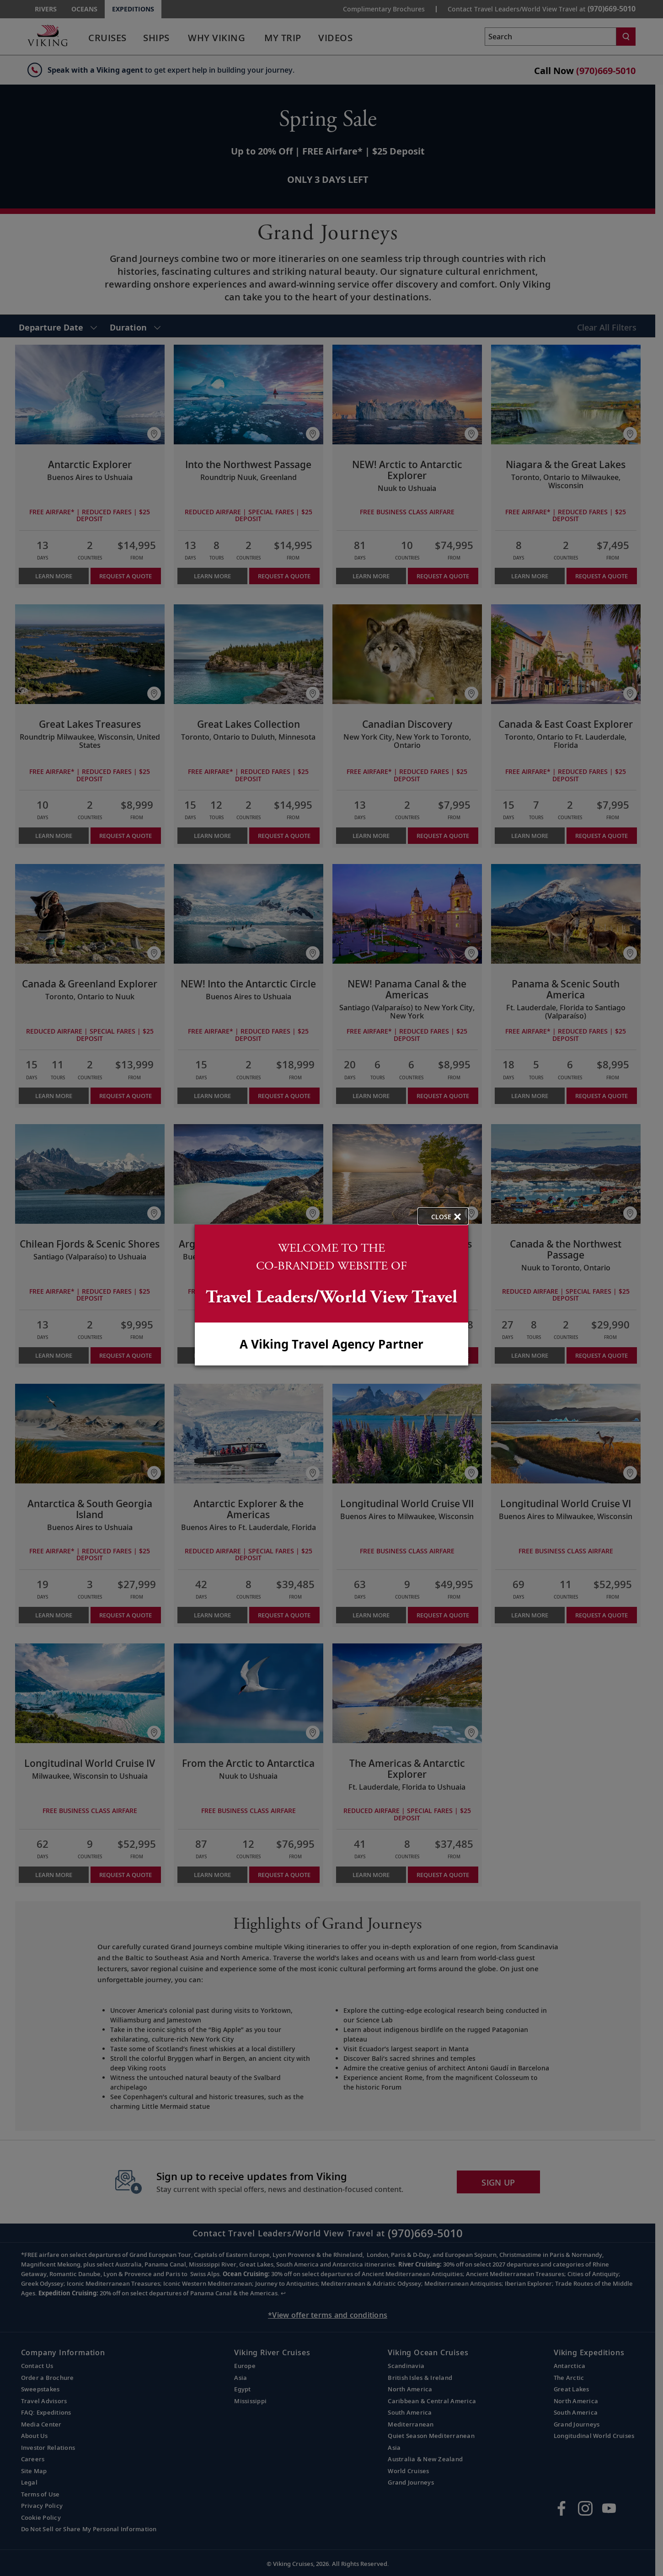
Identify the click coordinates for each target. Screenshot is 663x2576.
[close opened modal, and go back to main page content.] (443, 1216)
